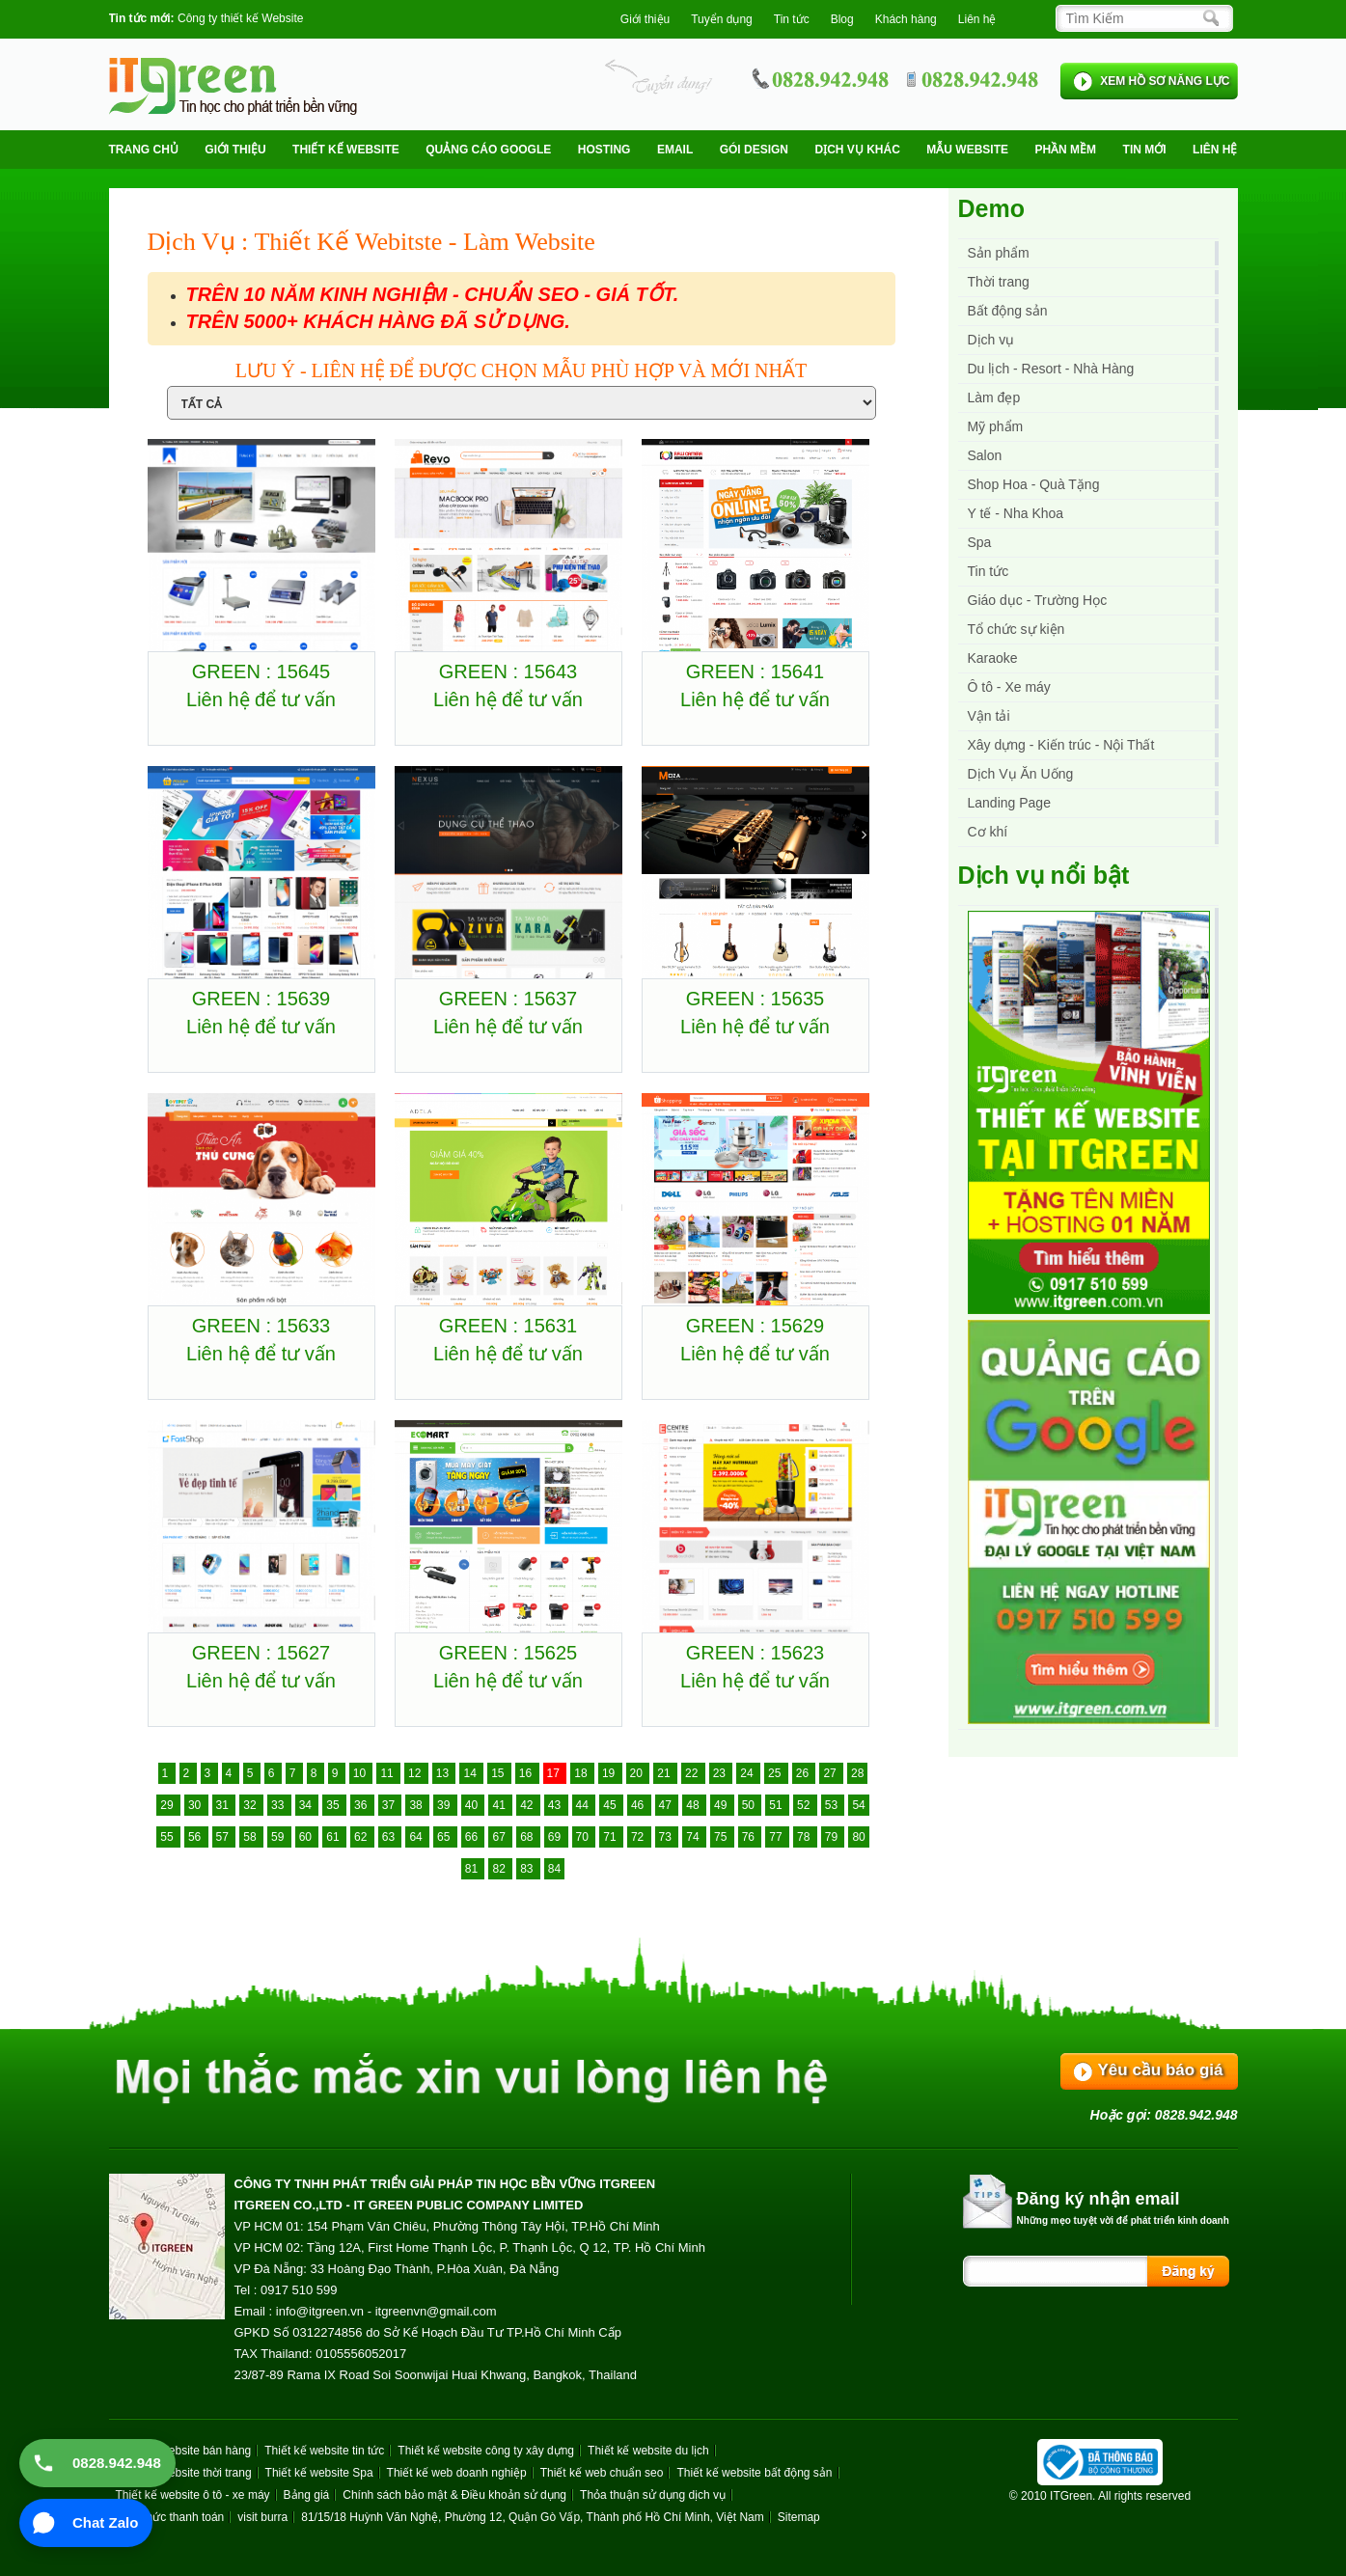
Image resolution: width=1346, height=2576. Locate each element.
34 (307, 1805)
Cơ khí (988, 831)
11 (388, 1773)
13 (444, 1773)
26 (804, 1773)
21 (665, 1773)
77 (777, 1837)
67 (500, 1837)
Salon (985, 455)
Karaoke (993, 658)
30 (196, 1805)
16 (527, 1773)
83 (528, 1869)
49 (722, 1805)
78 (805, 1837)
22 (693, 1773)
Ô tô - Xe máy (1009, 687)
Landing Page (1009, 802)
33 (279, 1805)
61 (334, 1837)
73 (667, 1837)
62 (362, 1837)
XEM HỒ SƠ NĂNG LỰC (1164, 81)
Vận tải (989, 716)
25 (776, 1773)
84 (554, 1869)
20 (638, 1773)
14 (471, 1773)
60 (307, 1837)
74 (694, 1837)
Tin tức (988, 571)
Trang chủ (144, 149)
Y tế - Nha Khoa (1016, 513)
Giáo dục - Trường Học (1038, 600)
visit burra (262, 2517)
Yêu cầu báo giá (1160, 2070)
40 (473, 1805)
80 (858, 1837)
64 (417, 1837)
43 (556, 1805)
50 (750, 1805)
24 (748, 1773)
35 (334, 1805)
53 (833, 1805)
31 (224, 1805)
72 (639, 1837)
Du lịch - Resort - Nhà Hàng (1051, 368)
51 (777, 1805)
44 (584, 1805)
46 (639, 1805)
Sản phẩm (999, 252)
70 (584, 1837)
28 (857, 1773)
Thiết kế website (345, 149)
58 (251, 1837)
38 (417, 1805)
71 (611, 1837)
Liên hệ (977, 19)
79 (833, 1837)
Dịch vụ (991, 339)
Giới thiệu (645, 19)
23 (721, 1773)
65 (445, 1837)
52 (805, 1805)
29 (168, 1805)
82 (500, 1869)
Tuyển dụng (722, 19)
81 (473, 1869)
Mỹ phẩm (996, 426)
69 (556, 1837)
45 (611, 1805)
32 (251, 1805)
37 (390, 1805)
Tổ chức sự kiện (1016, 629)
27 (831, 1773)
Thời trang (999, 281)
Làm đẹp (994, 397)
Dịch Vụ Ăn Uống (1021, 773)
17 (555, 1773)
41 (500, 1805)
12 (416, 1773)
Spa (980, 542)
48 (694, 1805)
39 (445, 1805)
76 (750, 1837)
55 (168, 1837)
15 (499, 1773)
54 (858, 1805)
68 (528, 1837)
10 (361, 1773)
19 (610, 1773)
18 (582, 1773)
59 (279, 1837)
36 (362, 1805)
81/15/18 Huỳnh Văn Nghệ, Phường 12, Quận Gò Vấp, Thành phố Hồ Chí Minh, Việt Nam (532, 2517)
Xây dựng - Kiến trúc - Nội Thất (1061, 745)
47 (667, 1805)
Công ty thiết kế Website (241, 18)
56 (196, 1837)
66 (473, 1837)
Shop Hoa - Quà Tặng (1034, 484)
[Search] (1139, 18)
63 (390, 1837)
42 (528, 1805)
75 (722, 1837)
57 (224, 1837)
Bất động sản (1008, 310)
